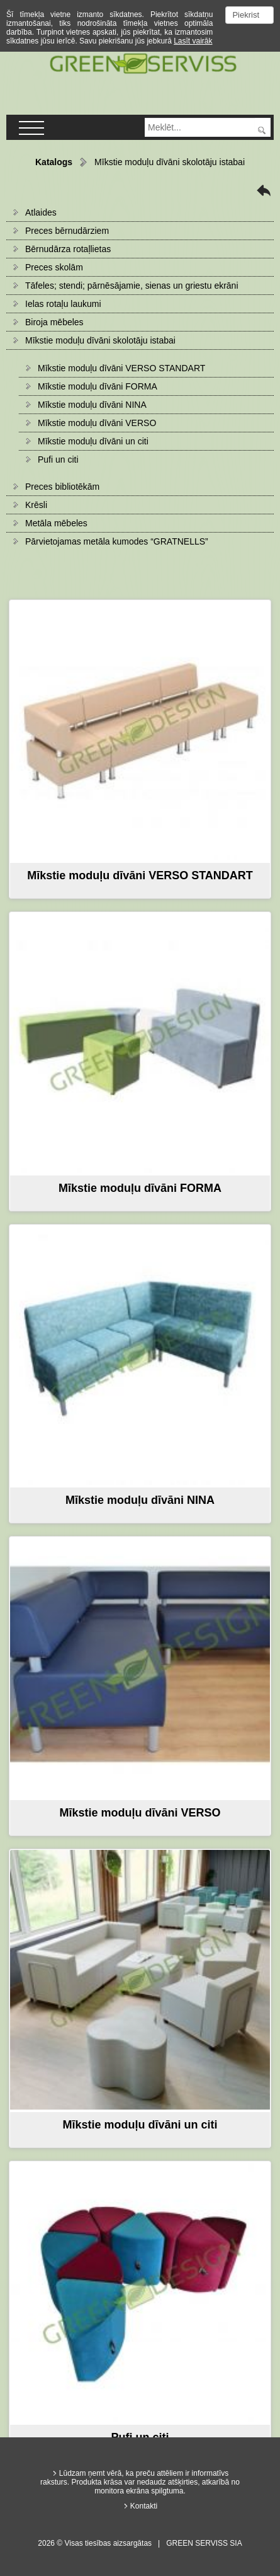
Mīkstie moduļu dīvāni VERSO (97, 423)
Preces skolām (54, 267)
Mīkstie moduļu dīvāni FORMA (97, 386)
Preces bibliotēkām (62, 487)
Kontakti (143, 2506)
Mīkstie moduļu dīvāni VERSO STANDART (121, 368)
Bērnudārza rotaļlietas (68, 249)
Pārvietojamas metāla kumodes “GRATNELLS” (116, 541)
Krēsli (36, 505)
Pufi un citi (58, 459)
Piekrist (245, 15)
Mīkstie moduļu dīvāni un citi (93, 441)
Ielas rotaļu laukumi (63, 304)
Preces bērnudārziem (67, 231)
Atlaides (41, 212)
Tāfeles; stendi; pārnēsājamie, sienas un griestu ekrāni (131, 285)
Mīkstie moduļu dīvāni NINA (92, 405)
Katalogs (53, 162)
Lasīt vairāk (193, 41)
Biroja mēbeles (54, 322)
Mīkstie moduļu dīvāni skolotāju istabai (100, 340)
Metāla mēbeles (56, 523)
